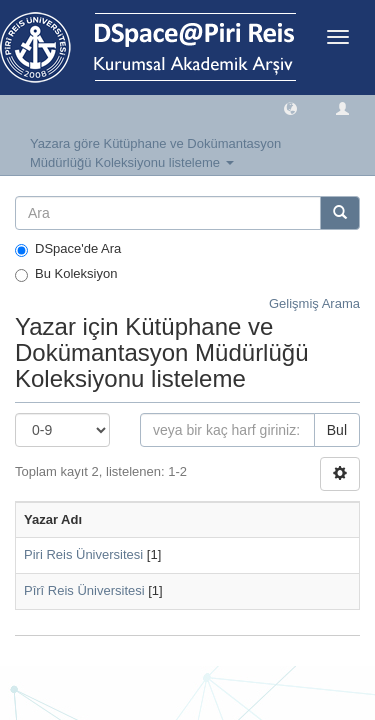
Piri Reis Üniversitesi (83, 554)
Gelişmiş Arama (314, 303)
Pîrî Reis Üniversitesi (84, 590)
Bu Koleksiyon (66, 274)
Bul (337, 430)
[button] (290, 107)
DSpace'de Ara (68, 249)
